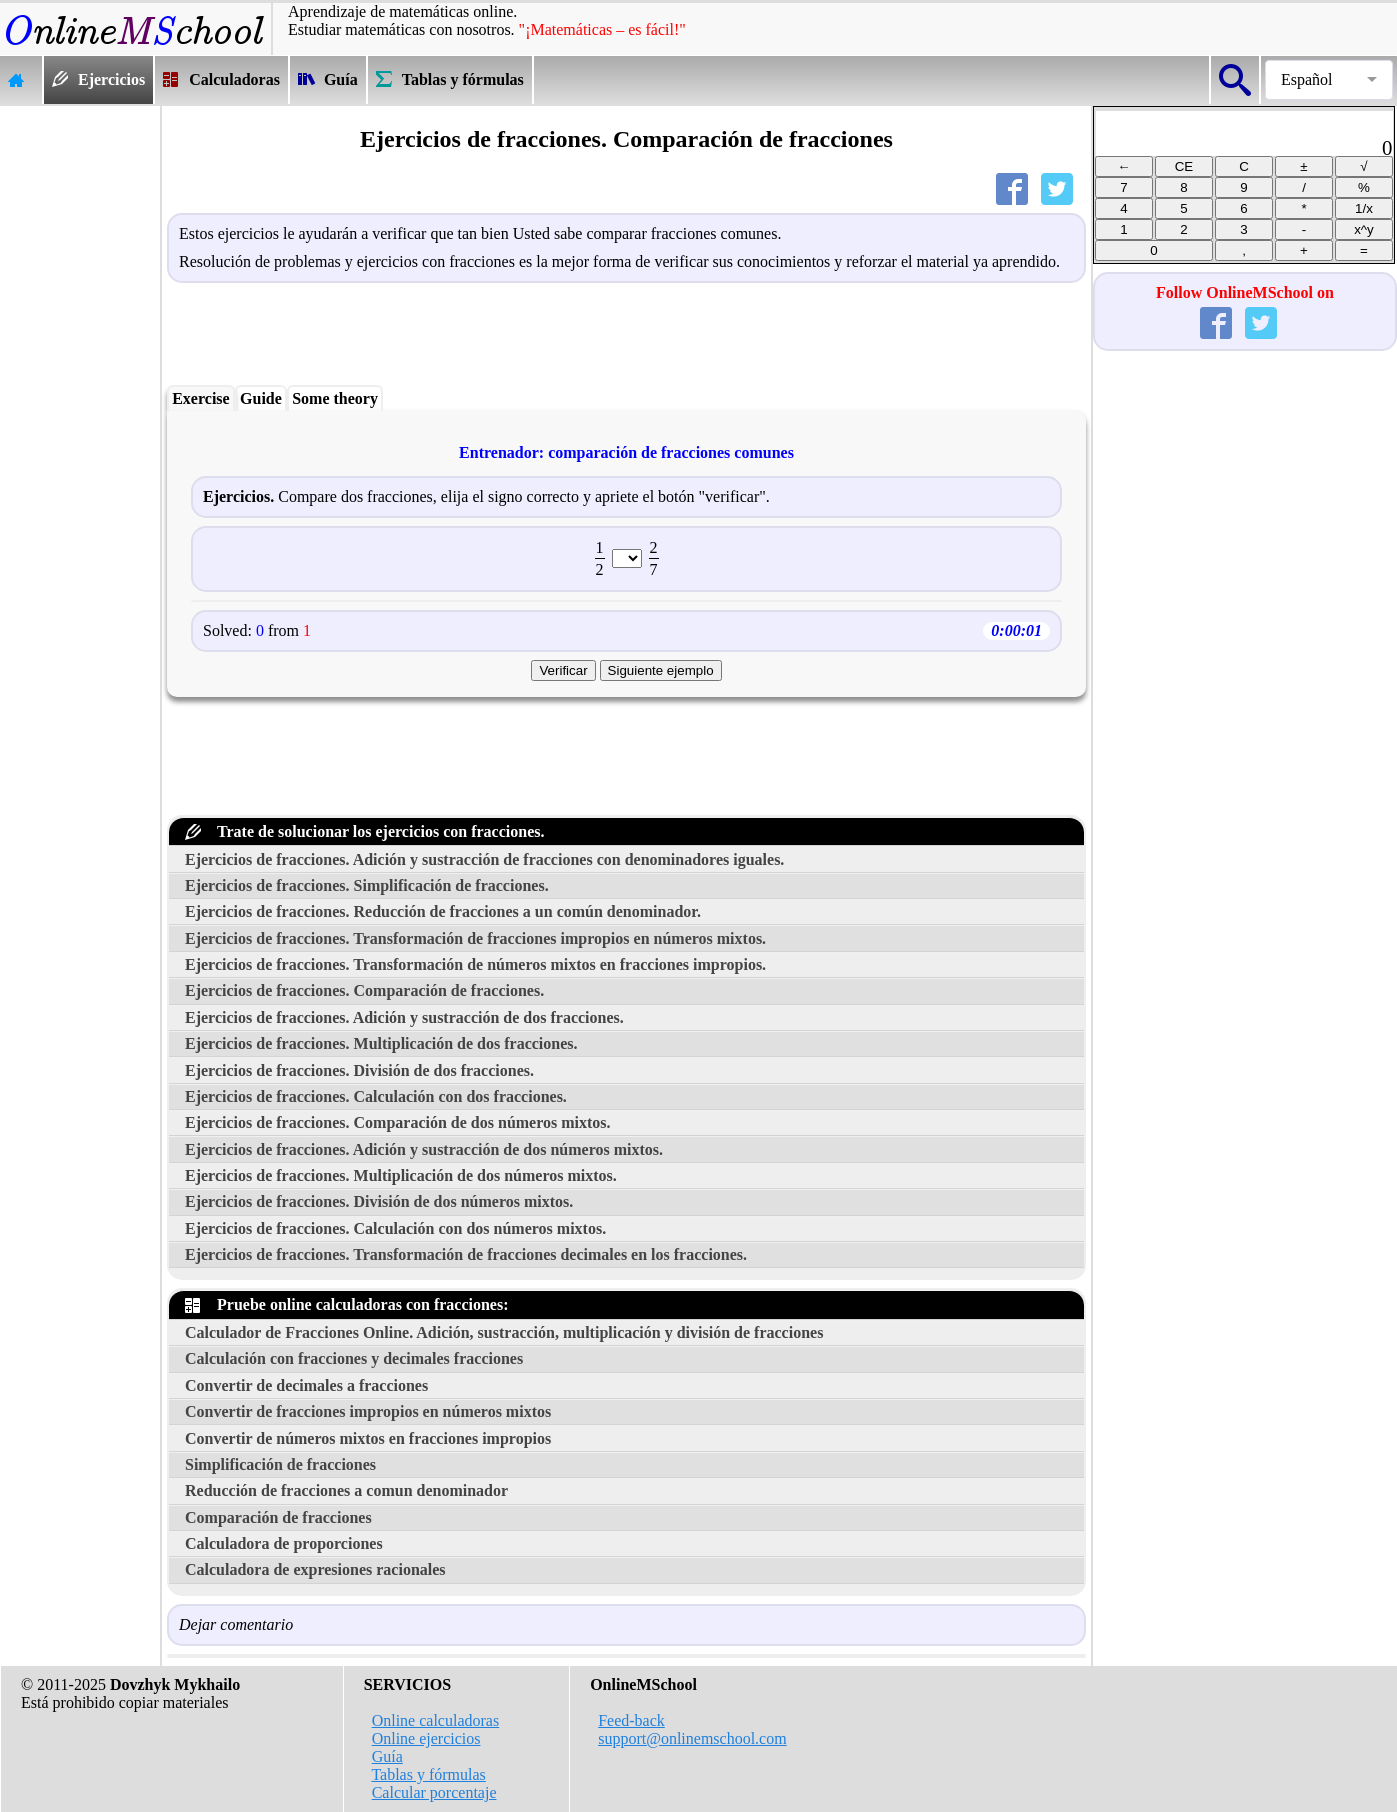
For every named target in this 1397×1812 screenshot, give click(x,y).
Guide (261, 398)
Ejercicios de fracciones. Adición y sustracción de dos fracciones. (404, 1017)
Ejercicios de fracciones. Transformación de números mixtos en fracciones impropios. (475, 964)
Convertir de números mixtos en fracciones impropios (368, 1438)
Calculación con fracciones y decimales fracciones (354, 1358)
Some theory (335, 398)
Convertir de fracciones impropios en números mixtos (368, 1411)
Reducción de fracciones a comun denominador (346, 1490)
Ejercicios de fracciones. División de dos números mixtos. (379, 1201)
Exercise (200, 398)
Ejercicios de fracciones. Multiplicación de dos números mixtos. (401, 1175)
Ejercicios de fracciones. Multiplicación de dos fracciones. (381, 1043)
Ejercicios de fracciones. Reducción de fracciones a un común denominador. (443, 911)
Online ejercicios (426, 1738)
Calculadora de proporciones (284, 1543)
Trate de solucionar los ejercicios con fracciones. (364, 831)
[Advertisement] (80, 406)
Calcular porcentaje (434, 1792)
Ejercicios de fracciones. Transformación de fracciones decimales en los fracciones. (466, 1254)
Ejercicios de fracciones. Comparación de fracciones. (364, 990)
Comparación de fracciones (278, 1517)
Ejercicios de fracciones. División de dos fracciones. (359, 1070)
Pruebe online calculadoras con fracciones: (347, 1304)
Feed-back (631, 1720)
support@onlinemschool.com (692, 1738)
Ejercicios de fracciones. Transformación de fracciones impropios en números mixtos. (475, 938)
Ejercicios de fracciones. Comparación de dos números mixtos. (398, 1122)
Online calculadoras (436, 1720)
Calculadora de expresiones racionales (315, 1569)
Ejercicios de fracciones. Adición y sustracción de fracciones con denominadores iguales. (484, 859)
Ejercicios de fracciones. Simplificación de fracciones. (367, 885)
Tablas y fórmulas (428, 1774)
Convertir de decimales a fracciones (306, 1385)
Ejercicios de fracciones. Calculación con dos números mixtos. (395, 1228)
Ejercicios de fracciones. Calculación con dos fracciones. (376, 1096)
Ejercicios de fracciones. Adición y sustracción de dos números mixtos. (424, 1149)
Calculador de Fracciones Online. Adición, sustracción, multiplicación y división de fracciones (504, 1332)
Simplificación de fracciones (280, 1464)
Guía (387, 1756)
